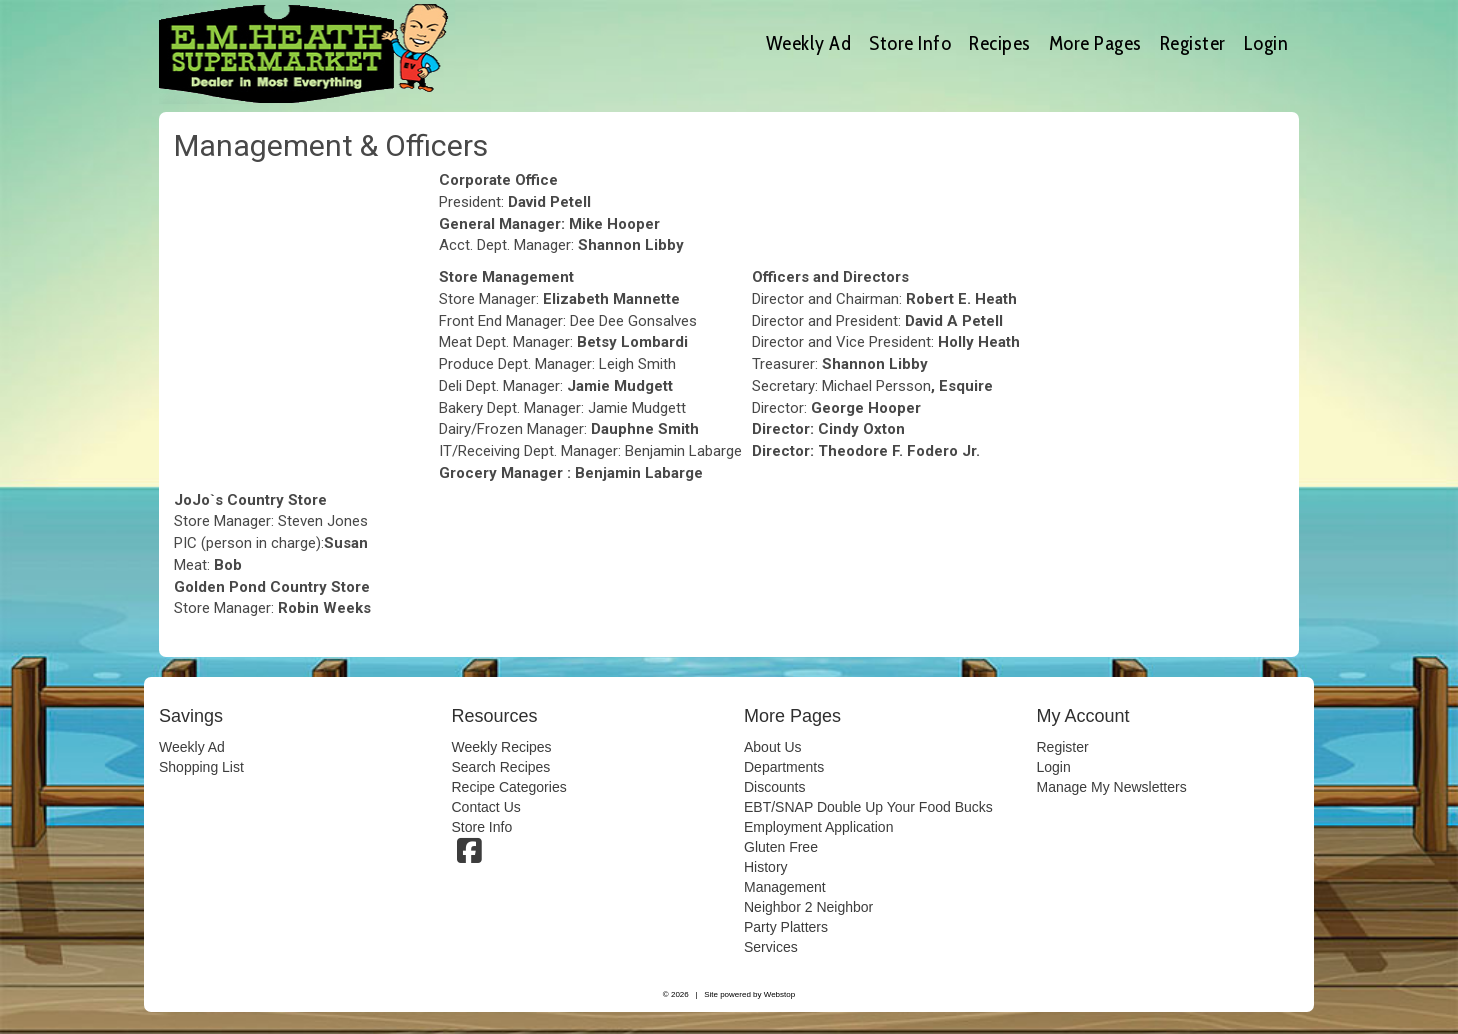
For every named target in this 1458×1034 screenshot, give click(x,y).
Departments (784, 767)
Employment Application (818, 827)
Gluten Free (781, 847)
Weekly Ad (809, 43)
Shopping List (201, 767)
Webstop (779, 994)
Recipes (1000, 43)
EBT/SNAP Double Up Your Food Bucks (868, 807)
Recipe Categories (509, 787)
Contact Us (486, 807)
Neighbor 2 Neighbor (808, 907)
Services (771, 947)
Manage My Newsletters (1112, 787)
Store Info (910, 43)
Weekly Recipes (502, 747)
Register (1193, 43)
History (766, 867)
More (1095, 43)
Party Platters (786, 927)
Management (785, 887)
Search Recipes (501, 767)
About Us (773, 747)
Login (1266, 43)
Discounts (774, 787)
